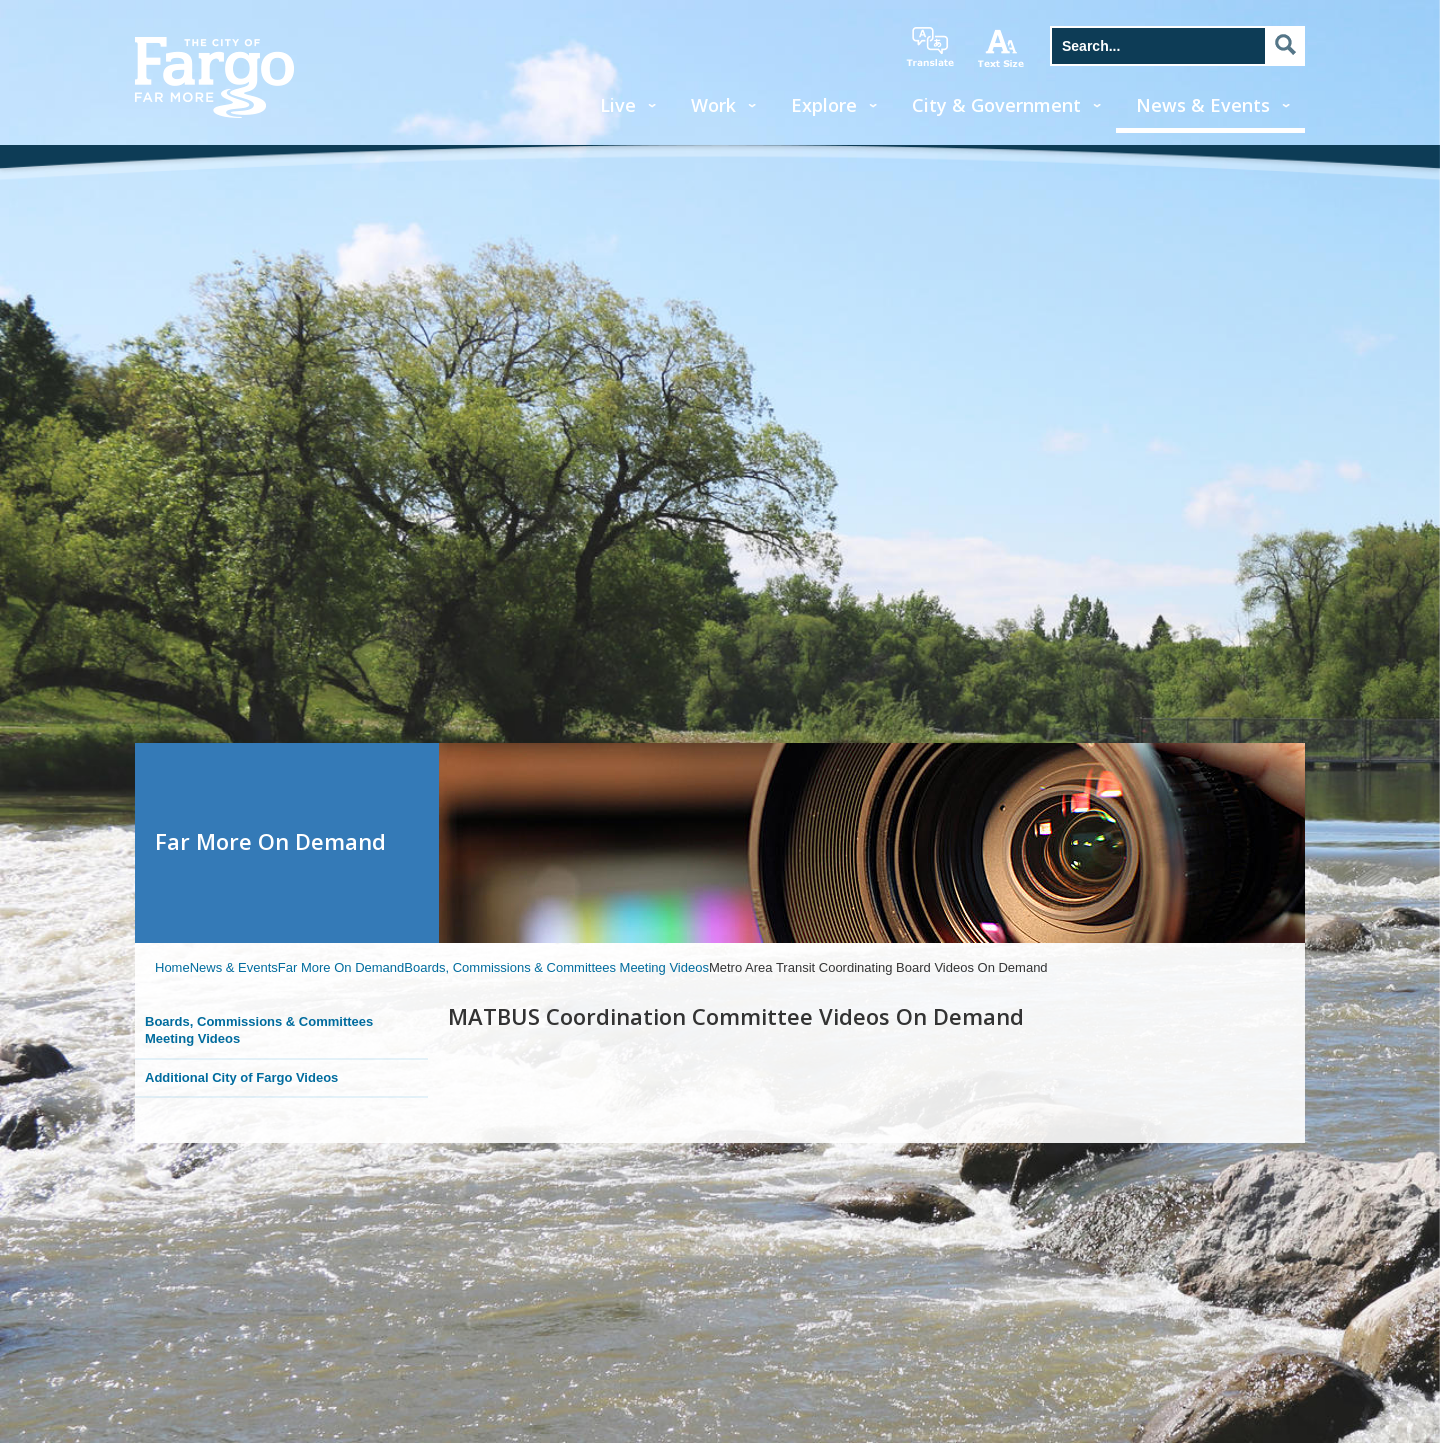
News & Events (1203, 105)
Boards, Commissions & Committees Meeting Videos (556, 967)
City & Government (996, 105)
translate (930, 47)
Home (172, 967)
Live (618, 105)
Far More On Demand (341, 967)
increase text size (1002, 48)
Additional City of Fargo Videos (241, 1077)
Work (713, 105)
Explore (824, 105)
